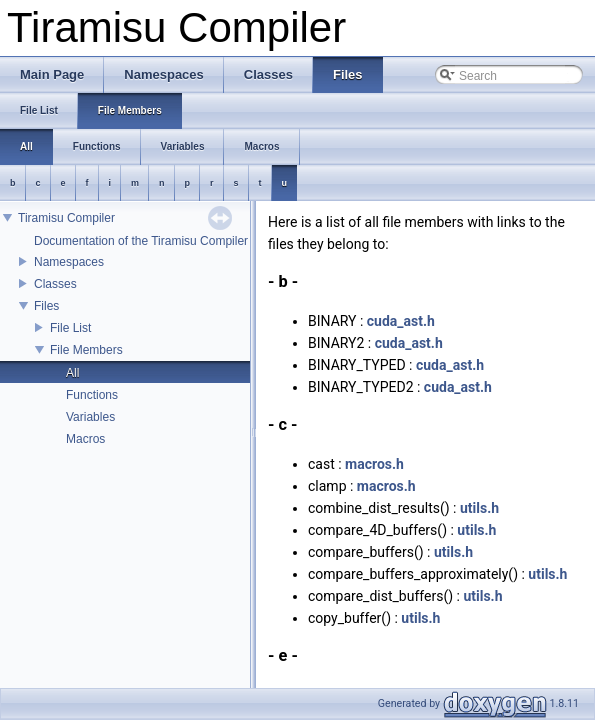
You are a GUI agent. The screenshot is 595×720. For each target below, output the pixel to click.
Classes (55, 284)
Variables (90, 417)
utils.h (479, 508)
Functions (92, 395)
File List (70, 328)
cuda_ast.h (401, 321)
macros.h (374, 464)
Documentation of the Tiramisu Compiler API (152, 241)
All (72, 373)
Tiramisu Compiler (66, 218)
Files (46, 306)
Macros (85, 439)
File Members (86, 350)
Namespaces (69, 262)
